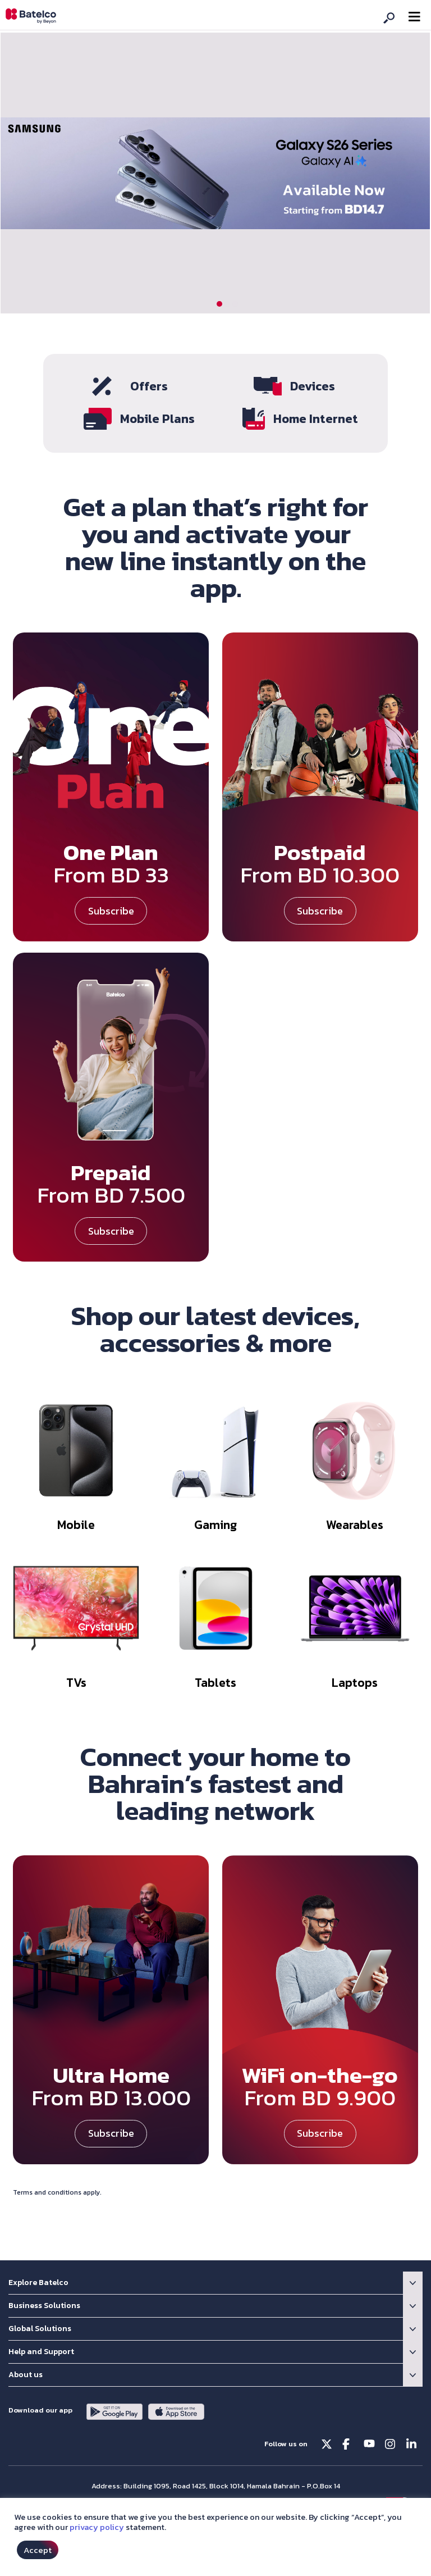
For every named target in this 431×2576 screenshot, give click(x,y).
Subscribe (111, 906)
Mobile (76, 1521)
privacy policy (97, 2527)
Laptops (355, 1679)
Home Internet (315, 417)
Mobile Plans (157, 417)
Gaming (215, 1521)
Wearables (354, 1521)
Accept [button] (38, 2549)
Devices (312, 386)
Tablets (215, 1679)
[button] (219, 304)
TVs (76, 1679)
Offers (149, 386)
